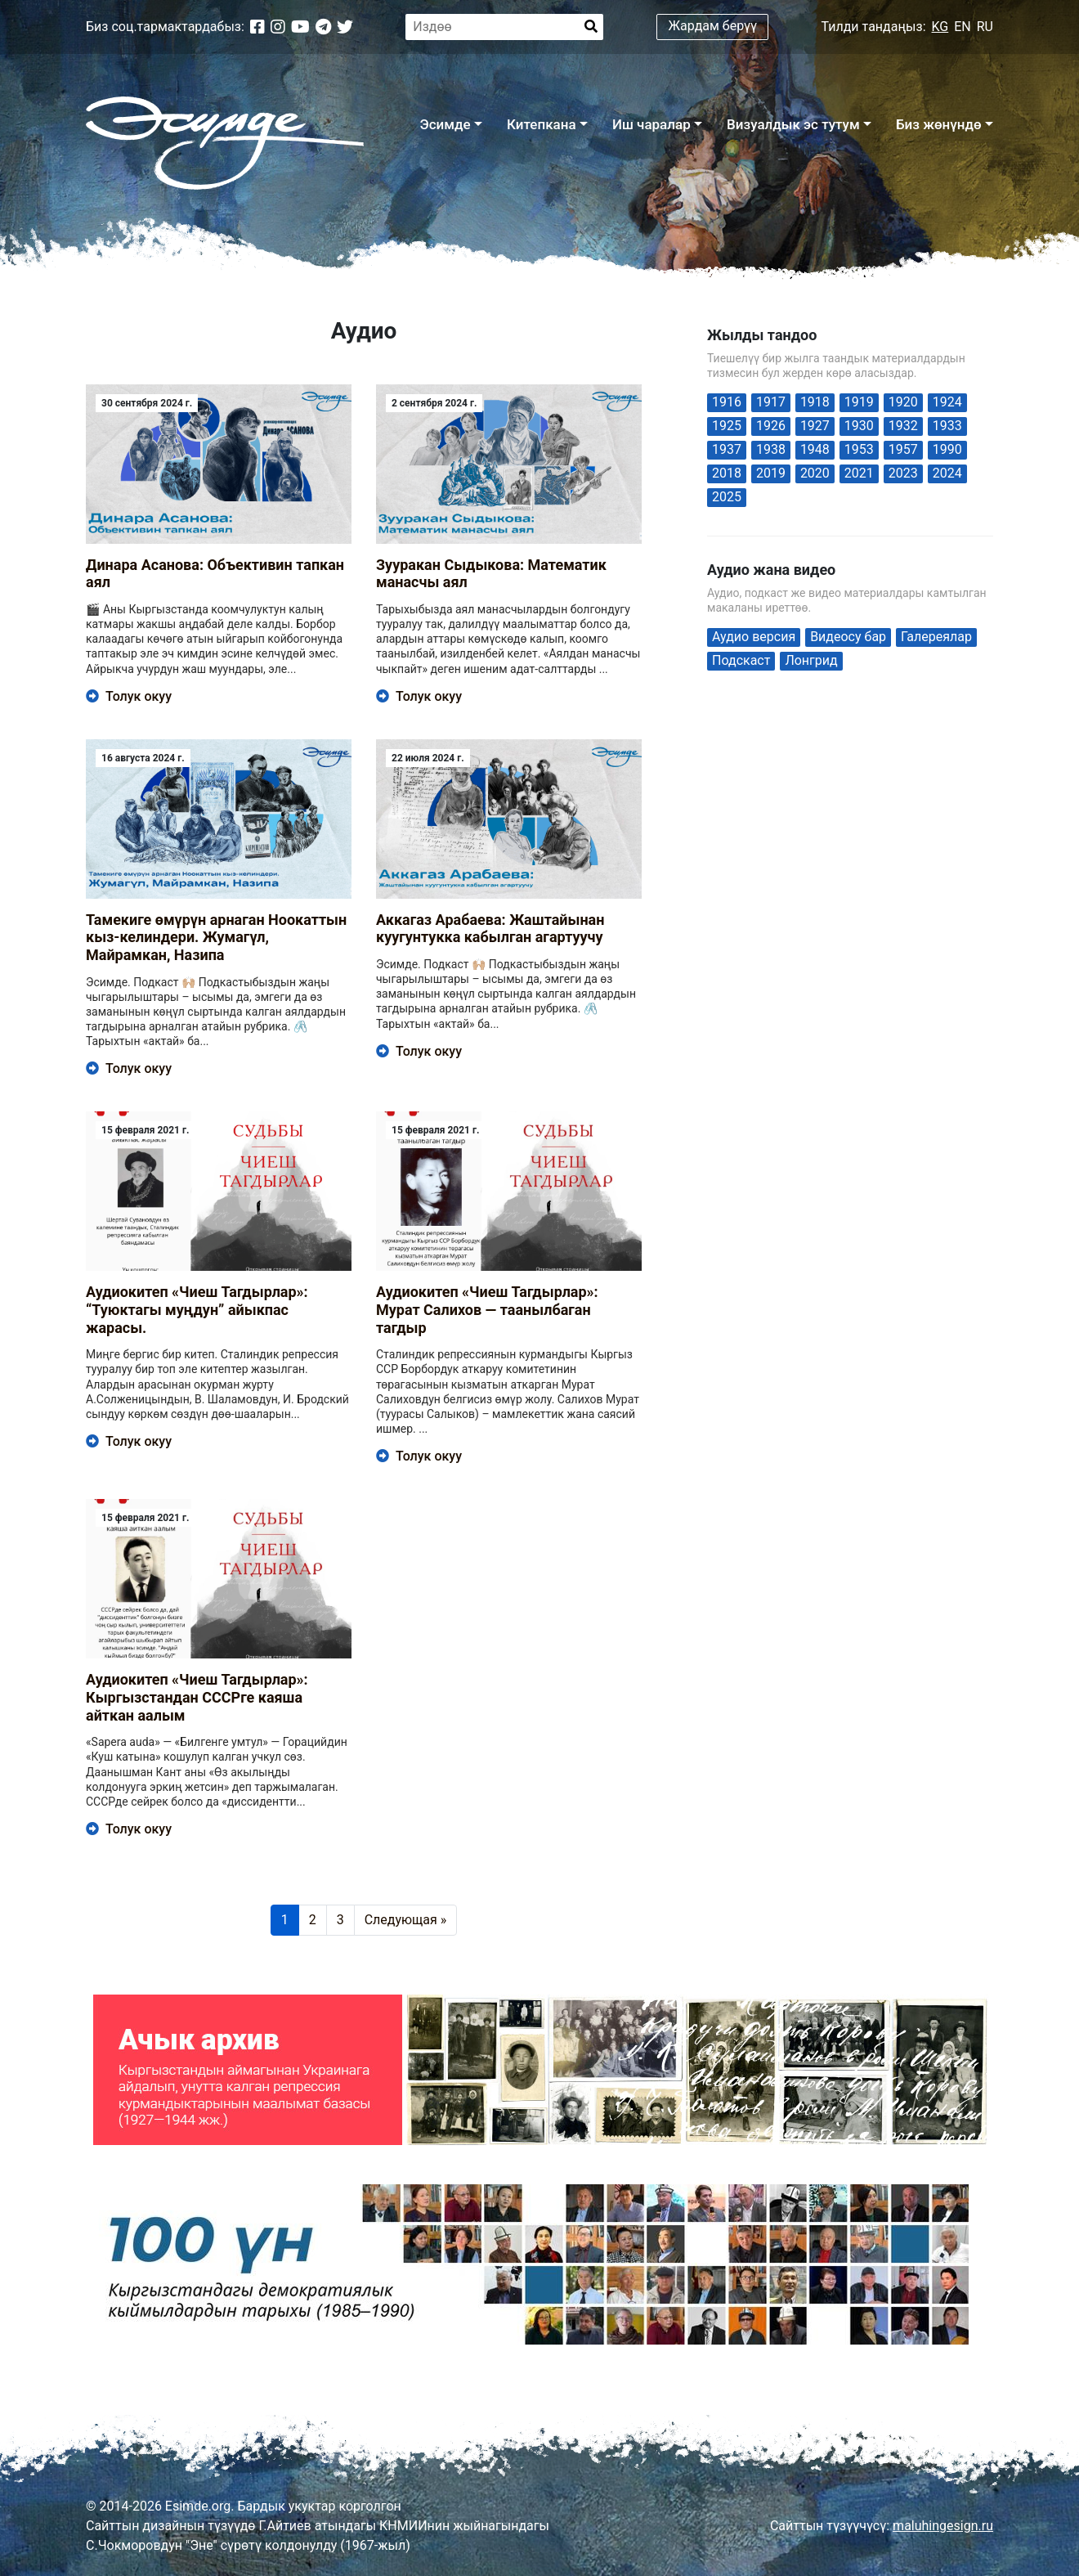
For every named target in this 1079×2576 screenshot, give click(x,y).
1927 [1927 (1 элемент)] (815, 425)
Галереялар (936, 636)
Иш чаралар (651, 124)
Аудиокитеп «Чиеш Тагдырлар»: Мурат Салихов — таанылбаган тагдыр (487, 1309)
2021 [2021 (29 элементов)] (859, 473)
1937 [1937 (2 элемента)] (726, 449)
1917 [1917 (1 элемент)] (771, 402)
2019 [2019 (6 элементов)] (771, 473)
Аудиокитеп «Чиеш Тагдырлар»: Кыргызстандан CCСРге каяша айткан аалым (197, 1697)
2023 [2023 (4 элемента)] (903, 473)
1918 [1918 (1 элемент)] (815, 402)
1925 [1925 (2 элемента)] (726, 425)
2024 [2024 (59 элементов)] (947, 473)
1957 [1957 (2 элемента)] (903, 449)
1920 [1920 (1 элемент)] (903, 402)
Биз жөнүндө (939, 124)
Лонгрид (811, 660)
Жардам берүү (713, 26)
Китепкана (541, 124)
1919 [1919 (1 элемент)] (859, 402)
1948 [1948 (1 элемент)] (815, 449)
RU (985, 26)
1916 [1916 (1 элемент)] (726, 402)
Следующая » (406, 1920)
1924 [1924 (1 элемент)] (947, 402)
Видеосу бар (848, 636)
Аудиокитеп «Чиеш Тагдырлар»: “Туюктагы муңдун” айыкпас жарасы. (197, 1309)
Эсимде (444, 124)
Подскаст (741, 660)
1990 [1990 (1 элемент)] (947, 449)
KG (940, 26)
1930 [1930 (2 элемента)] (859, 425)
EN (962, 26)
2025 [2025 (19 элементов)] (726, 497)
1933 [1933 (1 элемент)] (947, 425)
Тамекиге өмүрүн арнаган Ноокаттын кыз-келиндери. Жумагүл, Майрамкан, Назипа (216, 937)
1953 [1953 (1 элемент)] (859, 449)
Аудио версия (753, 636)
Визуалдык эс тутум (793, 124)
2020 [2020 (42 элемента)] (815, 473)
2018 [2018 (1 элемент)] (726, 473)
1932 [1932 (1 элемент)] (903, 425)
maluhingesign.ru (943, 2525)
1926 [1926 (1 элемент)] (771, 425)
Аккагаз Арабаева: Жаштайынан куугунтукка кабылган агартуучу (490, 928)
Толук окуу (129, 696)
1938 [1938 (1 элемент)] (771, 449)
